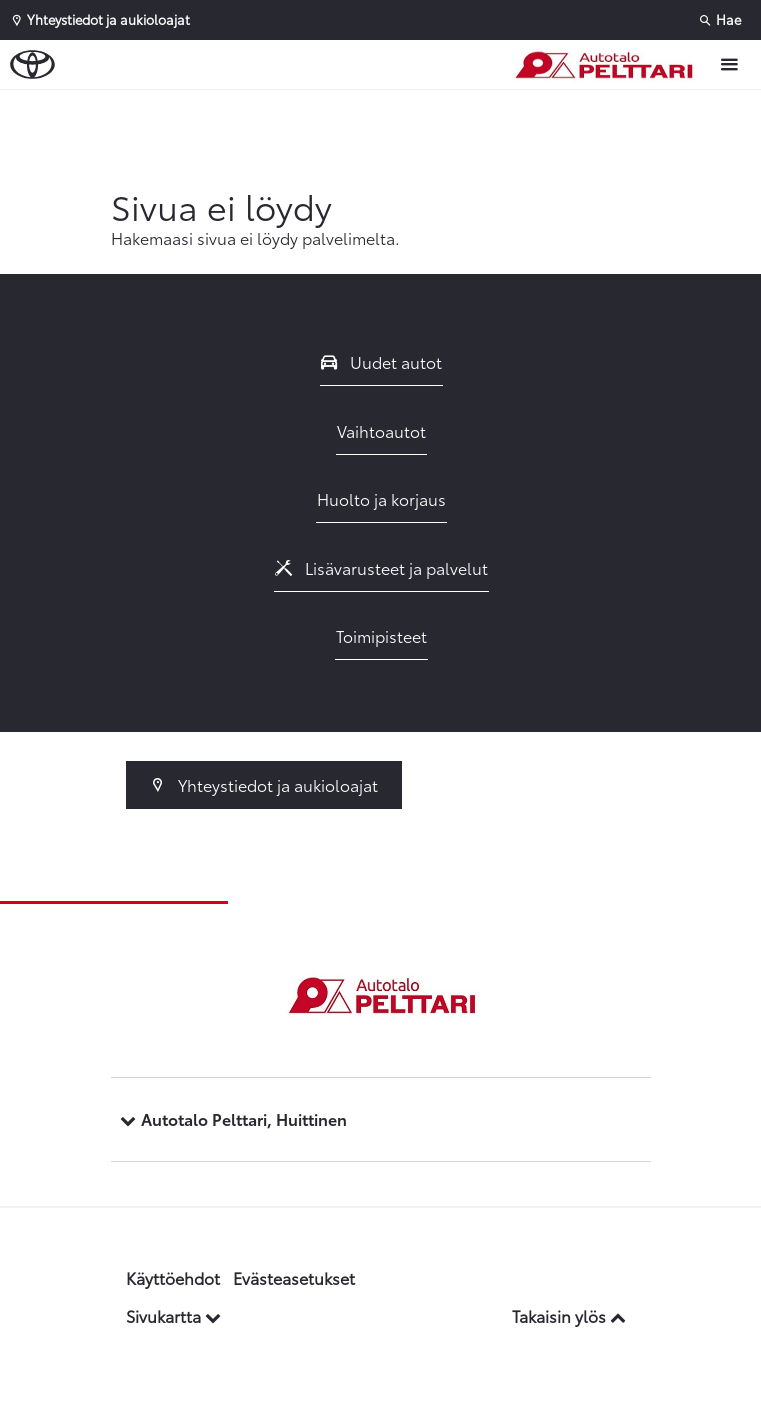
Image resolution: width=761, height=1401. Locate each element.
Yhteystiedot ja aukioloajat (264, 784)
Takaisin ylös (569, 1315)
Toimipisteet (381, 635)
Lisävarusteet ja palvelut (382, 567)
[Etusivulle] (608, 65)
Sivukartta (173, 1315)
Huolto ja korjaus (381, 498)
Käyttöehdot (173, 1277)
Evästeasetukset (294, 1277)
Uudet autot (382, 361)
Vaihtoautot (381, 430)
